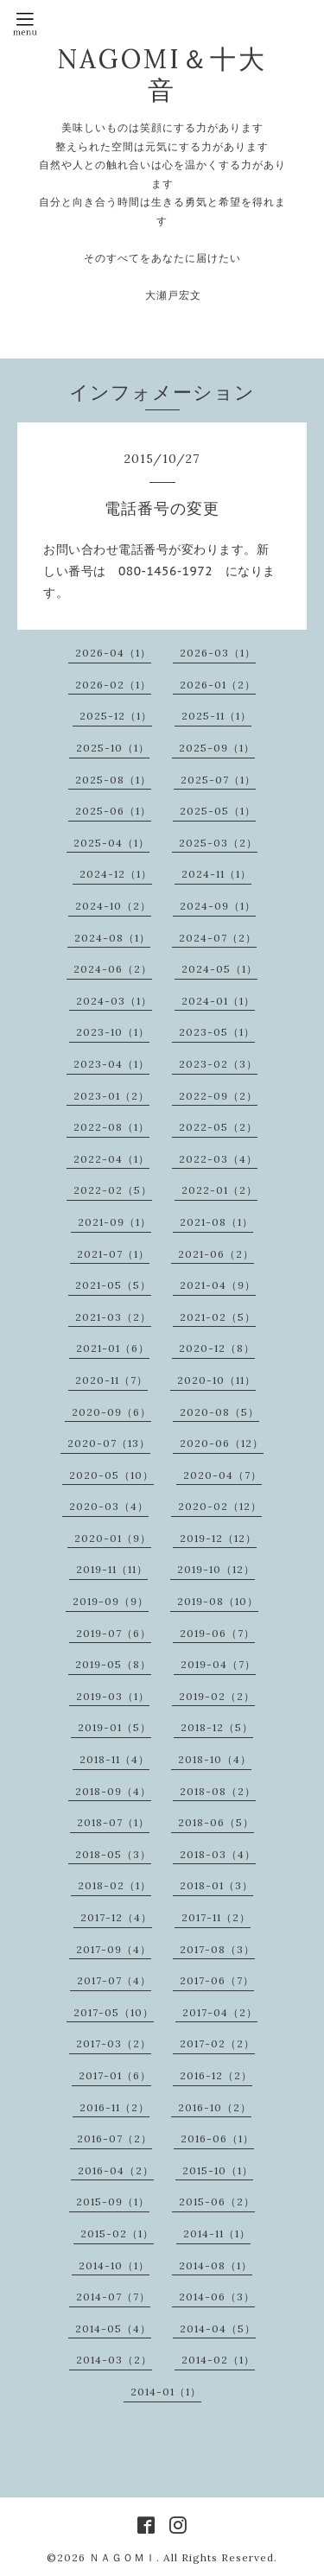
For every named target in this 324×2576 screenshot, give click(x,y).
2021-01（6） (112, 1348)
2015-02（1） (117, 2233)
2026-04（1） (113, 652)
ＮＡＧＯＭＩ (122, 2557)
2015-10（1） (217, 2170)
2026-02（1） (113, 684)
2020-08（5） (219, 1411)
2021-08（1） (216, 1221)
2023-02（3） (218, 1063)
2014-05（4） (113, 2328)
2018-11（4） (114, 1759)
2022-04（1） (111, 1158)
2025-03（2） (218, 842)
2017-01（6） (115, 2075)
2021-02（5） (218, 1316)
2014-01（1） (165, 2391)
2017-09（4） (113, 1949)
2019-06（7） (217, 1633)
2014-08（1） (215, 2265)
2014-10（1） (114, 2265)
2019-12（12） (218, 1538)
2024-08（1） (112, 937)
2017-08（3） (217, 1949)
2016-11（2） (114, 2107)
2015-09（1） (112, 2201)
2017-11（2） (216, 1917)
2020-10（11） (216, 1380)
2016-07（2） (114, 2138)
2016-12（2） (216, 2075)
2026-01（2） (218, 684)
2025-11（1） (216, 715)
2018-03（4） (218, 1854)
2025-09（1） (217, 747)
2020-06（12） (222, 1443)
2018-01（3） (216, 1885)
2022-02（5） (112, 1189)
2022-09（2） (218, 1095)
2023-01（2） (111, 1095)
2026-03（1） (218, 652)
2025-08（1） (113, 779)
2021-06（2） (216, 1253)
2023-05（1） (217, 1031)
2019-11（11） (112, 1569)
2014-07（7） (113, 2296)
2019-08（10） (217, 1601)
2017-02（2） (217, 2043)
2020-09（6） (111, 1411)
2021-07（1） (113, 1253)
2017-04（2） (219, 2012)
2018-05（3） (113, 1854)
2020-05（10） (111, 1475)
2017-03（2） (113, 2043)
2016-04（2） (116, 2170)
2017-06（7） (217, 1980)
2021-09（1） (114, 1221)
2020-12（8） (217, 1348)
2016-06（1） (217, 2138)
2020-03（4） (109, 1506)
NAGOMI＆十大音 (162, 74)
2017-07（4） (114, 1980)
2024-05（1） (219, 968)
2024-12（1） (115, 873)
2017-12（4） (116, 1917)
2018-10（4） (214, 1759)
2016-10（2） (214, 2107)
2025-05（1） (218, 810)
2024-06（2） (112, 968)
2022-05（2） (218, 1126)
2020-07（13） (108, 1443)
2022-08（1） (111, 1126)
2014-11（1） (217, 2233)
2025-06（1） (113, 810)
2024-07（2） (218, 937)
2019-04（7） (218, 1664)
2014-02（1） (218, 2359)
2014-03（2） (114, 2359)
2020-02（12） (220, 1506)
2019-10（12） (216, 1569)
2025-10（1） (112, 747)
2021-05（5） (113, 1284)
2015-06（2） (217, 2201)
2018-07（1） (113, 1822)
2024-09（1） (218, 905)
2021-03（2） (113, 1316)
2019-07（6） (113, 1633)
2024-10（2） (113, 905)
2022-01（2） (219, 1189)
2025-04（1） (111, 842)
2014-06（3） (217, 2296)
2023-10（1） (112, 1031)
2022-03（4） (218, 1158)
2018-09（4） (113, 1791)
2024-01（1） (218, 1000)
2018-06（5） (216, 1822)
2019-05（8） (113, 1664)
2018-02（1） (114, 1885)
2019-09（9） (111, 1601)
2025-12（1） (115, 715)
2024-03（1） (114, 1000)
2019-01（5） (114, 1727)
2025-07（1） (218, 779)
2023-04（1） (111, 1063)
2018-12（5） (217, 1727)
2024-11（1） (216, 873)
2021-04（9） (218, 1284)
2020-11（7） (111, 1380)
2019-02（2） (217, 1696)
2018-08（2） (218, 1791)
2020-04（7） (222, 1475)
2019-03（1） (112, 1696)
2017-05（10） (113, 2012)
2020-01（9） (112, 1538)
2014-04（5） (218, 2328)
